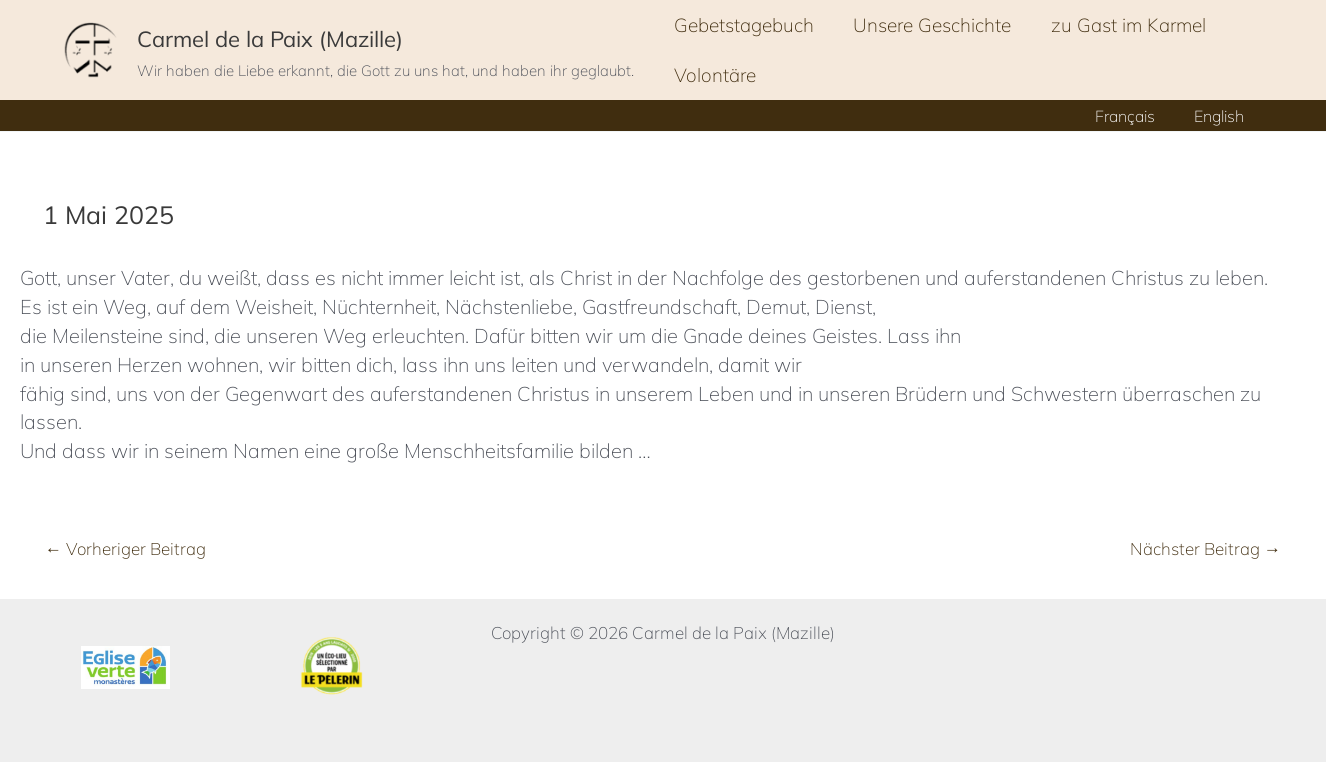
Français (1135, 116)
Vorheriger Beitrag (125, 548)
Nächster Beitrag (1205, 548)
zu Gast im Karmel (1124, 25)
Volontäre (714, 75)
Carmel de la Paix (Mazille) (270, 39)
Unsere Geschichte (930, 25)
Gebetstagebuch (743, 25)
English (1222, 116)
